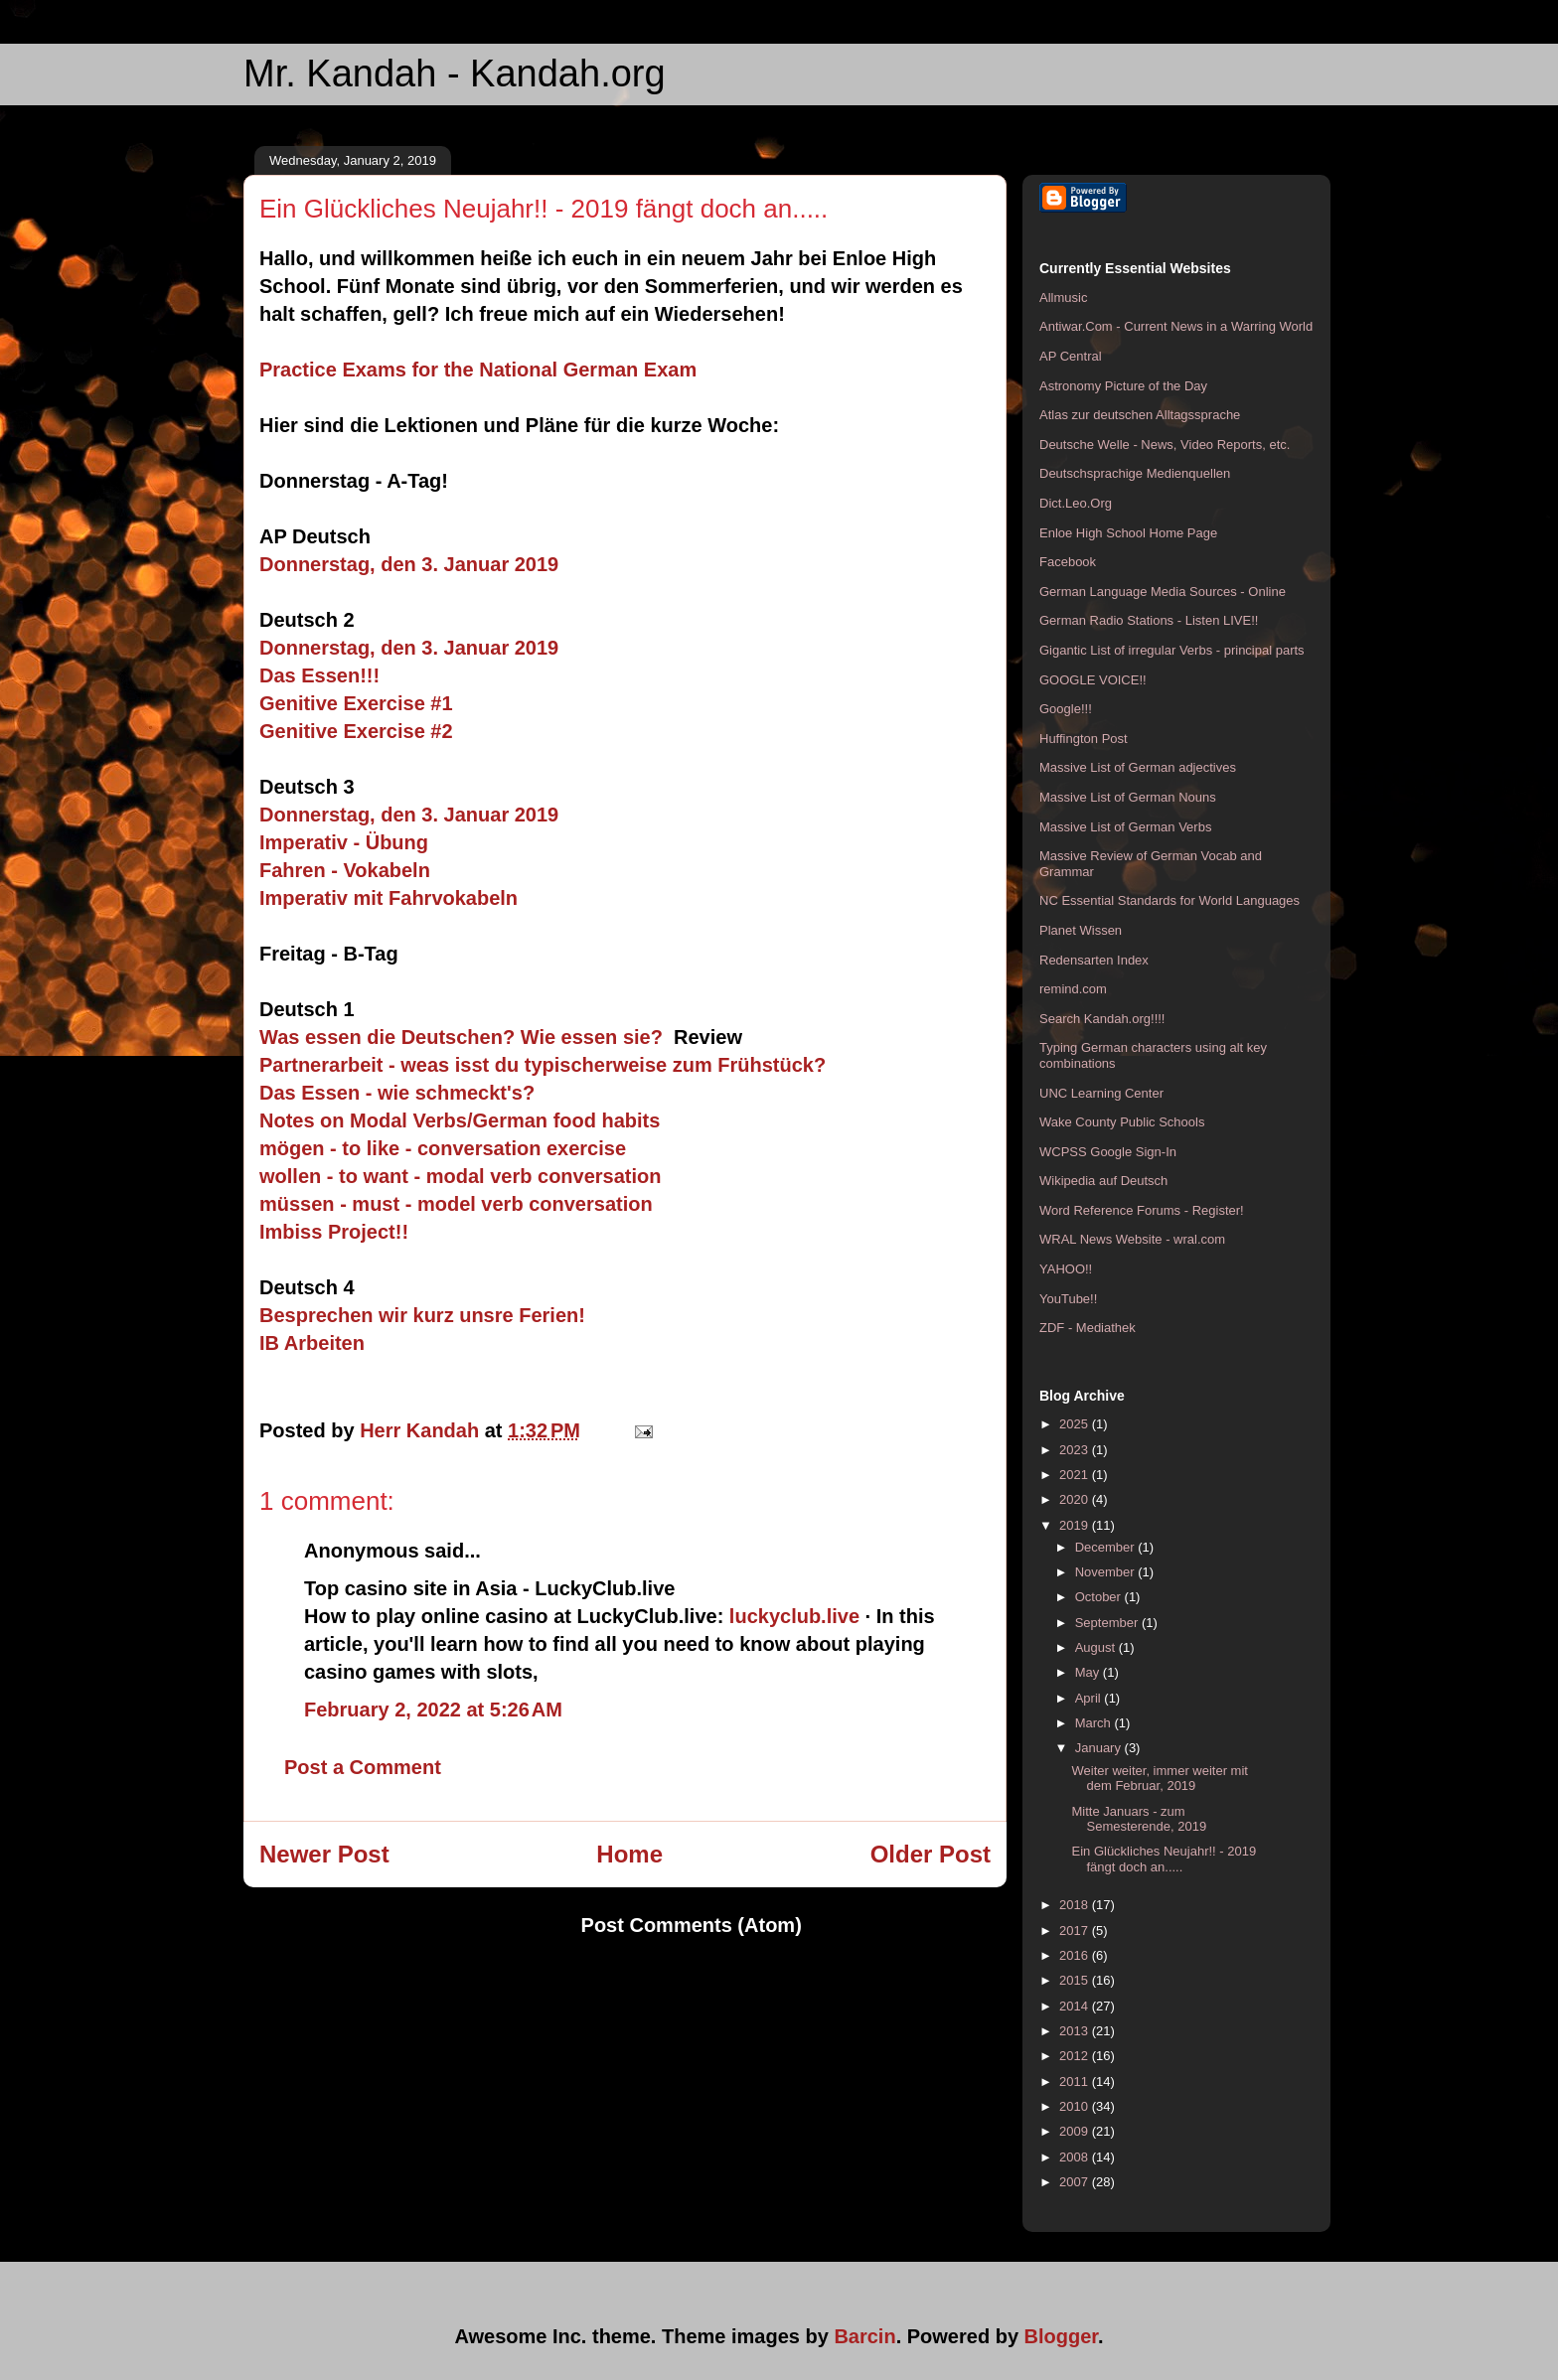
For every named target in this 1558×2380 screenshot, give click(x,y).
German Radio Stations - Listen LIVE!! (1148, 620)
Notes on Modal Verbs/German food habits (459, 1120)
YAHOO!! (1065, 1269)
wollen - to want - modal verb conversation (460, 1176)
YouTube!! (1068, 1298)
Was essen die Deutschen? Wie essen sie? (461, 1037)
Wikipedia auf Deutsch (1103, 1180)
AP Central (1070, 356)
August (1097, 1647)
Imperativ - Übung (343, 842)
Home (629, 1854)
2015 (1075, 1980)
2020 (1075, 1499)
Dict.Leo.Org (1075, 503)
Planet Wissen (1080, 930)
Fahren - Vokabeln (344, 870)
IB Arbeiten (312, 1343)
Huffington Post (1083, 738)
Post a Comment (362, 1767)
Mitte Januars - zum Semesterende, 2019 (1138, 1819)
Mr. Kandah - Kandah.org (454, 73)
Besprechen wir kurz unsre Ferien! (422, 1315)
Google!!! (1065, 708)
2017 (1075, 1930)
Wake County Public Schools (1121, 1122)
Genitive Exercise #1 (356, 703)
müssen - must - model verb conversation (456, 1204)
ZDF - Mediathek (1087, 1327)
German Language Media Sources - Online (1162, 591)
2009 (1075, 2131)
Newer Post (324, 1854)
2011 (1075, 2081)
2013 (1075, 2030)
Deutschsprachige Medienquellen (1134, 473)
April (1090, 1698)
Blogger (1061, 2336)
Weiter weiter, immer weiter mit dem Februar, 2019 (1159, 1778)
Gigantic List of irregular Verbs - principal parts (1172, 650)
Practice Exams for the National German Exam (478, 369)
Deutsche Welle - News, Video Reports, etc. (1164, 444)
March (1095, 1722)
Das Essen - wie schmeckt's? (397, 1093)
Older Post (930, 1854)
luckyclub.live (794, 1616)
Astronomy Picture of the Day (1123, 385)
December (1107, 1547)
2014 (1075, 2006)
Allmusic (1063, 297)
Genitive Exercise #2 (356, 731)
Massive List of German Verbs (1125, 826)
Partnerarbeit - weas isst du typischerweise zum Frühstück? (542, 1065)
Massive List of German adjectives (1137, 767)
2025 (1075, 1423)
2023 (1075, 1449)
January (1100, 1747)
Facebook (1067, 561)
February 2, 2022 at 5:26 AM (433, 1709)
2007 (1075, 2181)
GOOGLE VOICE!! (1093, 679)
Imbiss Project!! (333, 1232)
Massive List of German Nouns (1127, 797)
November (1107, 1571)
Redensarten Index (1094, 960)
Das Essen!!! (319, 675)
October (1100, 1596)
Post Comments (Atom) (691, 1925)
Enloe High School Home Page (1128, 532)
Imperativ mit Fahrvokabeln (391, 898)
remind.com (1073, 988)
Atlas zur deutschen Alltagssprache (1139, 414)
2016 (1075, 1955)
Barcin (864, 2336)
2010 (1075, 2106)
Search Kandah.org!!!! (1102, 1018)
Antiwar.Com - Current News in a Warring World (1176, 326)
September (1108, 1622)
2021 (1075, 1474)
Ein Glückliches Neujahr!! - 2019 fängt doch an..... (1163, 1859)
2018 (1075, 1904)
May (1089, 1672)
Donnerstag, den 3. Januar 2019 (408, 564)
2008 (1075, 2157)
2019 (1075, 1525)
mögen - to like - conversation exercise (442, 1148)
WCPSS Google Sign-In (1107, 1151)
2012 (1075, 2055)
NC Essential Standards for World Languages (1169, 900)
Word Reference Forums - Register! (1141, 1210)
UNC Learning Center (1101, 1093)
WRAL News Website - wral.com (1132, 1239)
